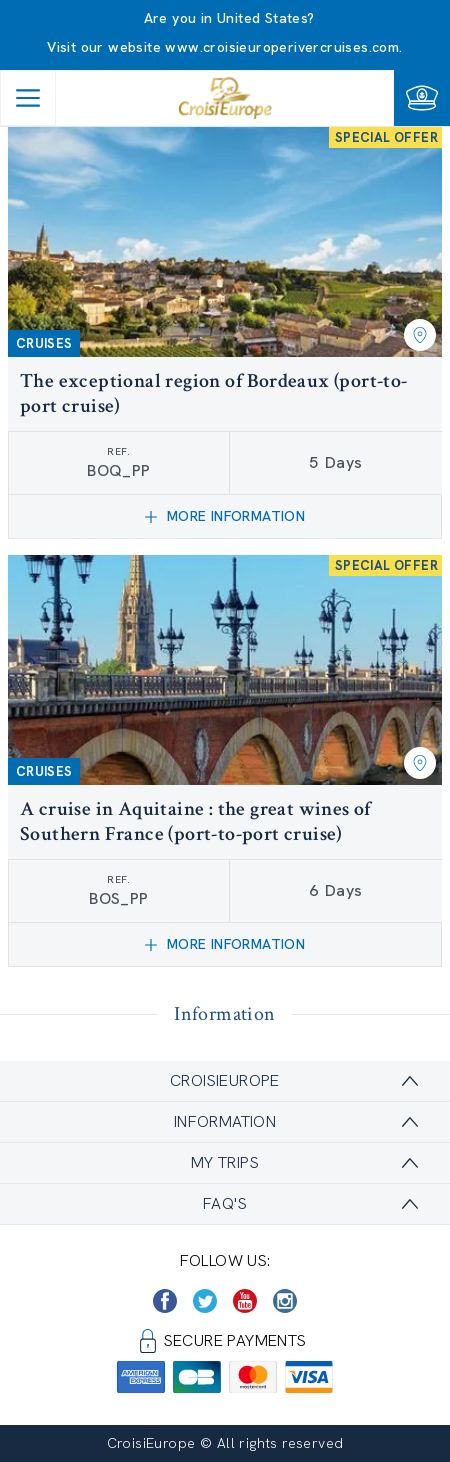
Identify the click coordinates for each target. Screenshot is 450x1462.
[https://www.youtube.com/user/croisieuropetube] (245, 1301)
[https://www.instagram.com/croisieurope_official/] (285, 1301)
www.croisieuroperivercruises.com (282, 47)
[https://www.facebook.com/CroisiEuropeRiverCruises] (165, 1301)
